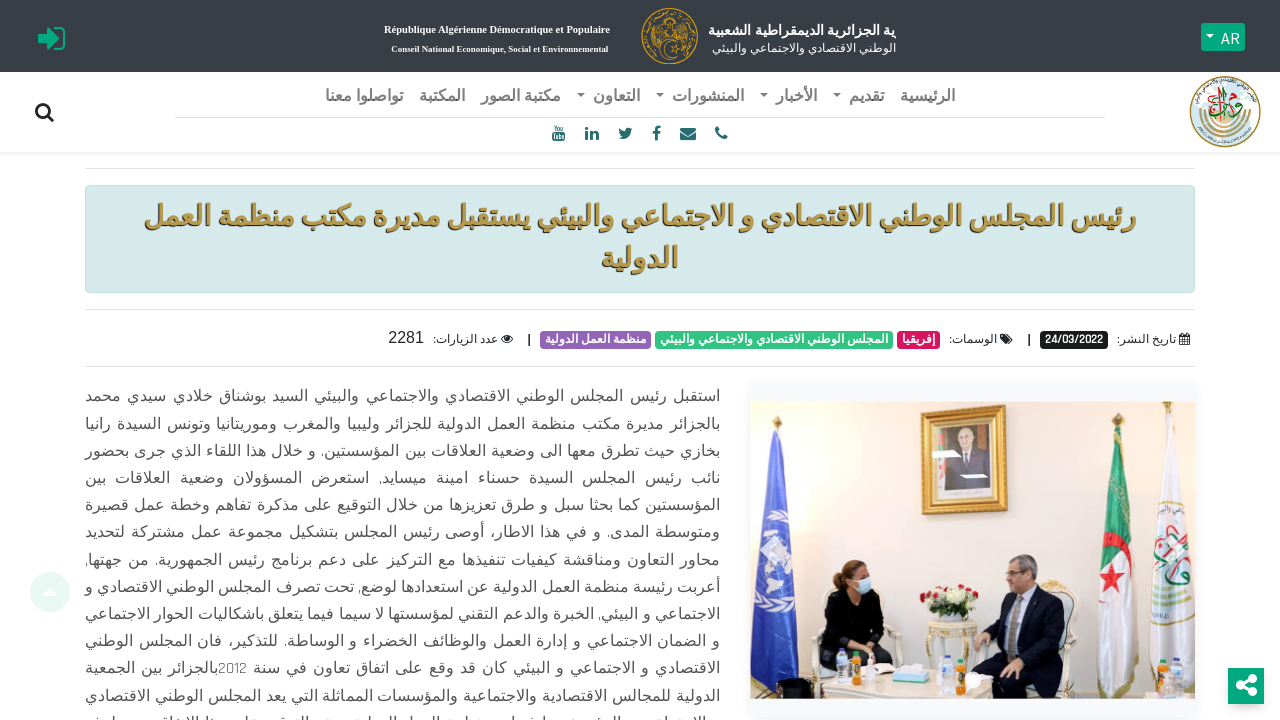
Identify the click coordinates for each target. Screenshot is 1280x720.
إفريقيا (918, 339)
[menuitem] (927, 97)
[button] (770, 550)
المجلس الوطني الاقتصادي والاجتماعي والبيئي (774, 339)
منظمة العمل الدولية (595, 339)
